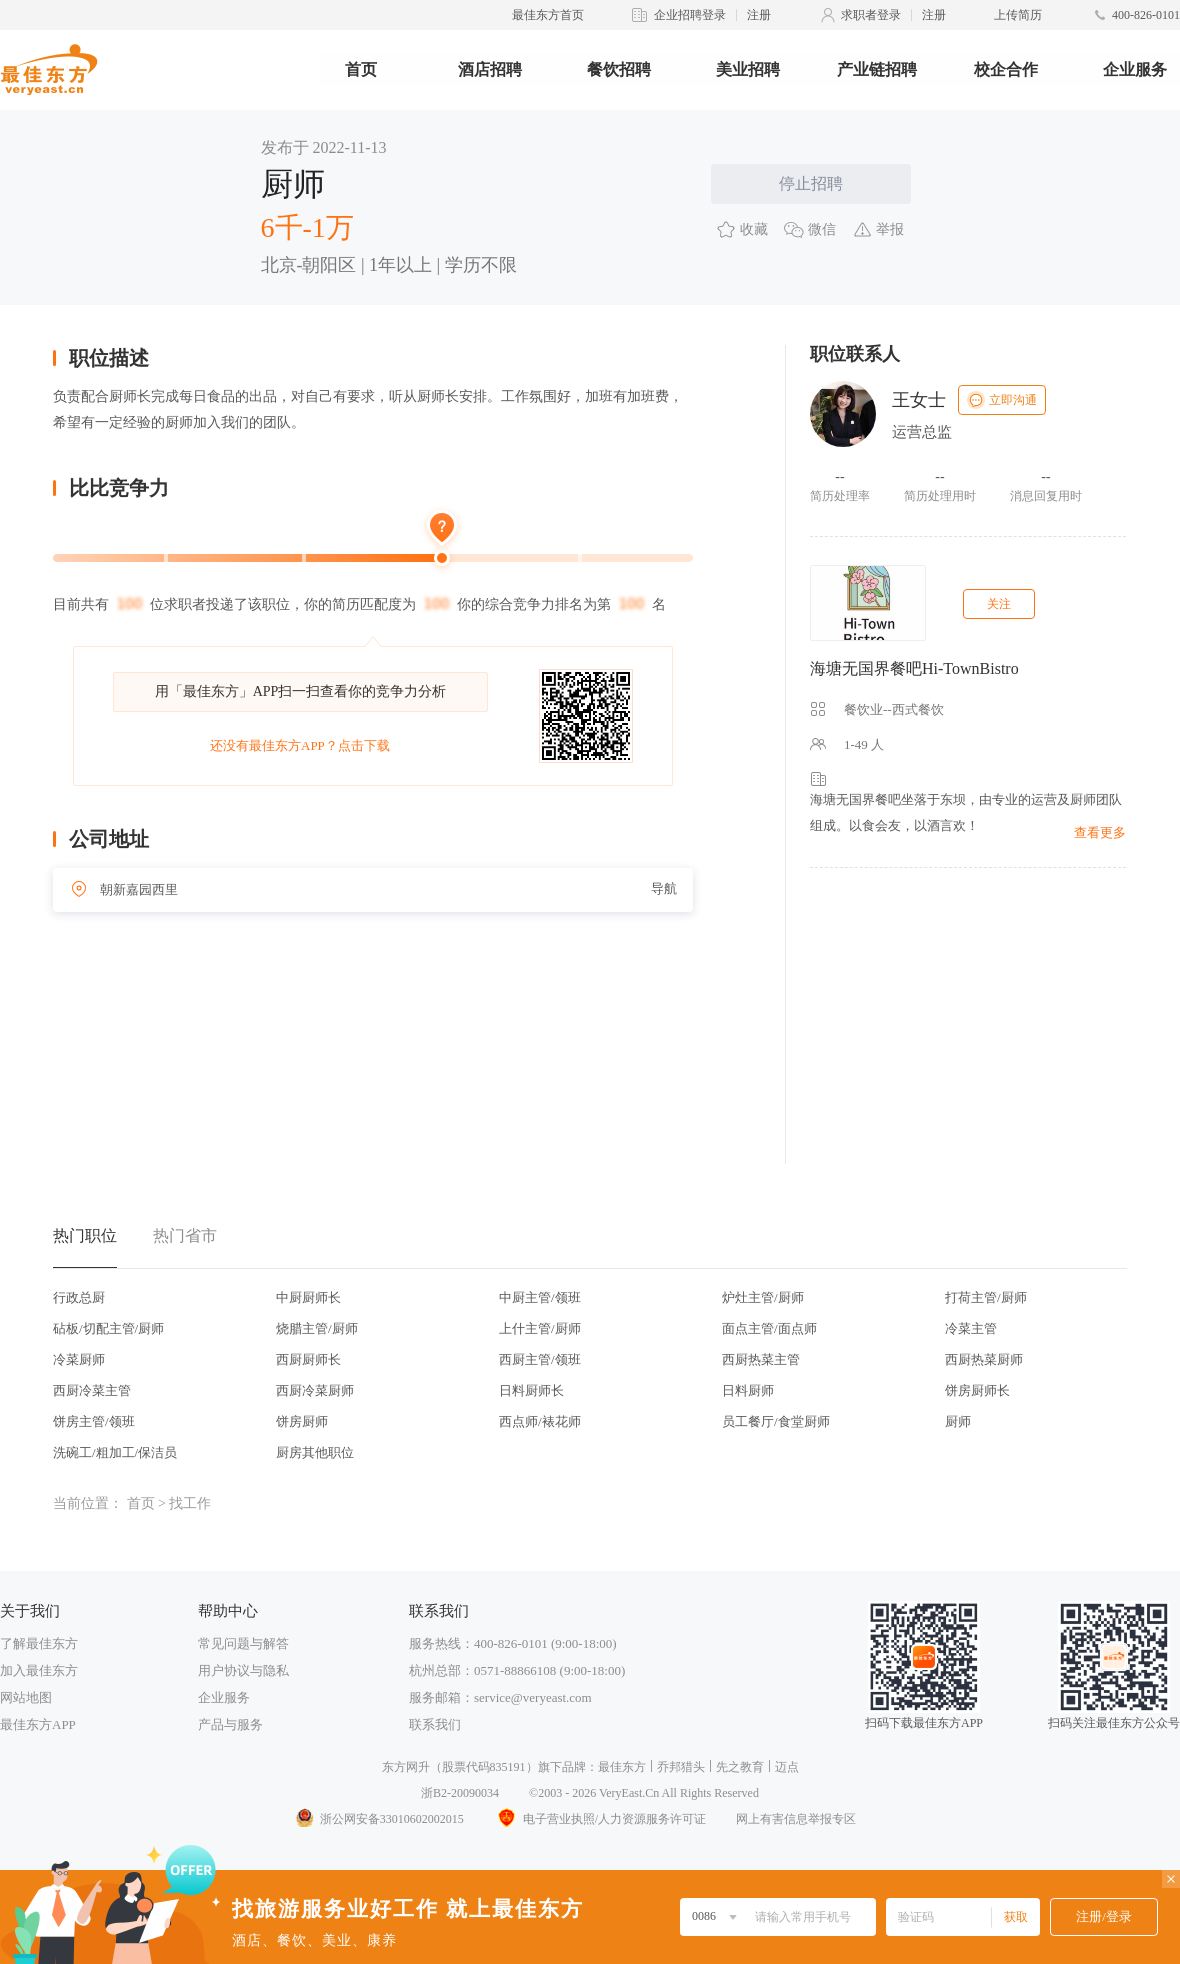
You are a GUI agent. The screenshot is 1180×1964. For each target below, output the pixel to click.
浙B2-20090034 (460, 1793)
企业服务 (1135, 69)
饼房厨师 (302, 1421)
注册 (759, 15)
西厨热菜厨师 (984, 1359)
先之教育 (740, 1767)
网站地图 (26, 1697)
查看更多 (1100, 832)
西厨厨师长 (308, 1359)
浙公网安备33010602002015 (379, 1819)
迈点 (787, 1767)
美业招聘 (748, 69)
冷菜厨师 (79, 1359)
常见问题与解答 (243, 1643)
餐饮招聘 (619, 69)
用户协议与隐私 (243, 1670)
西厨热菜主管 (761, 1359)
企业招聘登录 (690, 15)
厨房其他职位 (315, 1452)
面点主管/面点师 (769, 1328)
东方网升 (406, 1767)
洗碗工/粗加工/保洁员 (115, 1452)
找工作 (190, 1503)
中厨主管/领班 (540, 1297)
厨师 (958, 1421)
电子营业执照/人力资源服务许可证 (600, 1819)
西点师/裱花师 (540, 1421)
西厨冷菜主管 (92, 1390)
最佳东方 (622, 1767)
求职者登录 (871, 15)
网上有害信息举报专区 (796, 1819)
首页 (361, 69)
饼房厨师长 (977, 1390)
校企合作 (1006, 69)
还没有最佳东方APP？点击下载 (300, 745)
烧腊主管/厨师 (317, 1328)
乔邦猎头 (681, 1767)
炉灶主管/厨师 (763, 1297)
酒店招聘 (490, 69)
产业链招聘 (877, 69)
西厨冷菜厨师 (315, 1390)
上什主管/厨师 (540, 1328)
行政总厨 (79, 1297)
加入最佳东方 (39, 1670)
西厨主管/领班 (540, 1359)
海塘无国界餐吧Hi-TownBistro (914, 668)
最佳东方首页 (548, 15)
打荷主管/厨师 (986, 1297)
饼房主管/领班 (94, 1421)
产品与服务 (230, 1724)
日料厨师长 (531, 1390)
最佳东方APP (38, 1724)
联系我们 (435, 1724)
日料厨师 (748, 1390)
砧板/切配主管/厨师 (108, 1328)
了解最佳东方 (39, 1643)
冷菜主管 (971, 1328)
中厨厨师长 (308, 1297)
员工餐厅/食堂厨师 (776, 1421)
